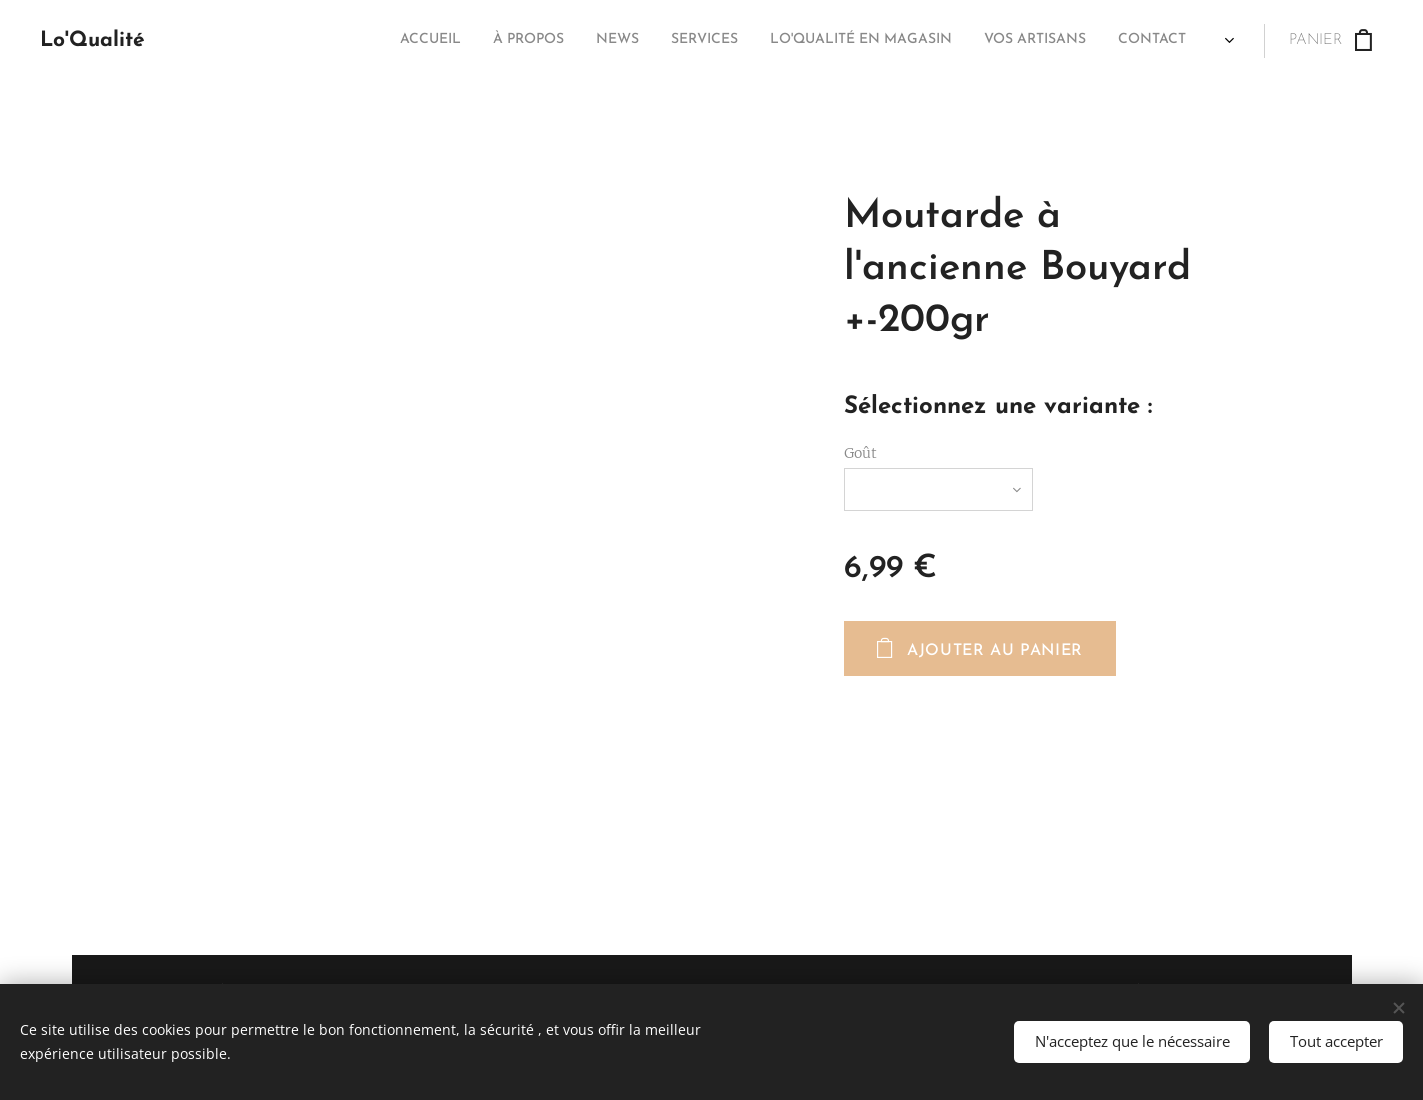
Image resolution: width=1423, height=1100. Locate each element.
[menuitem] (977, 41)
